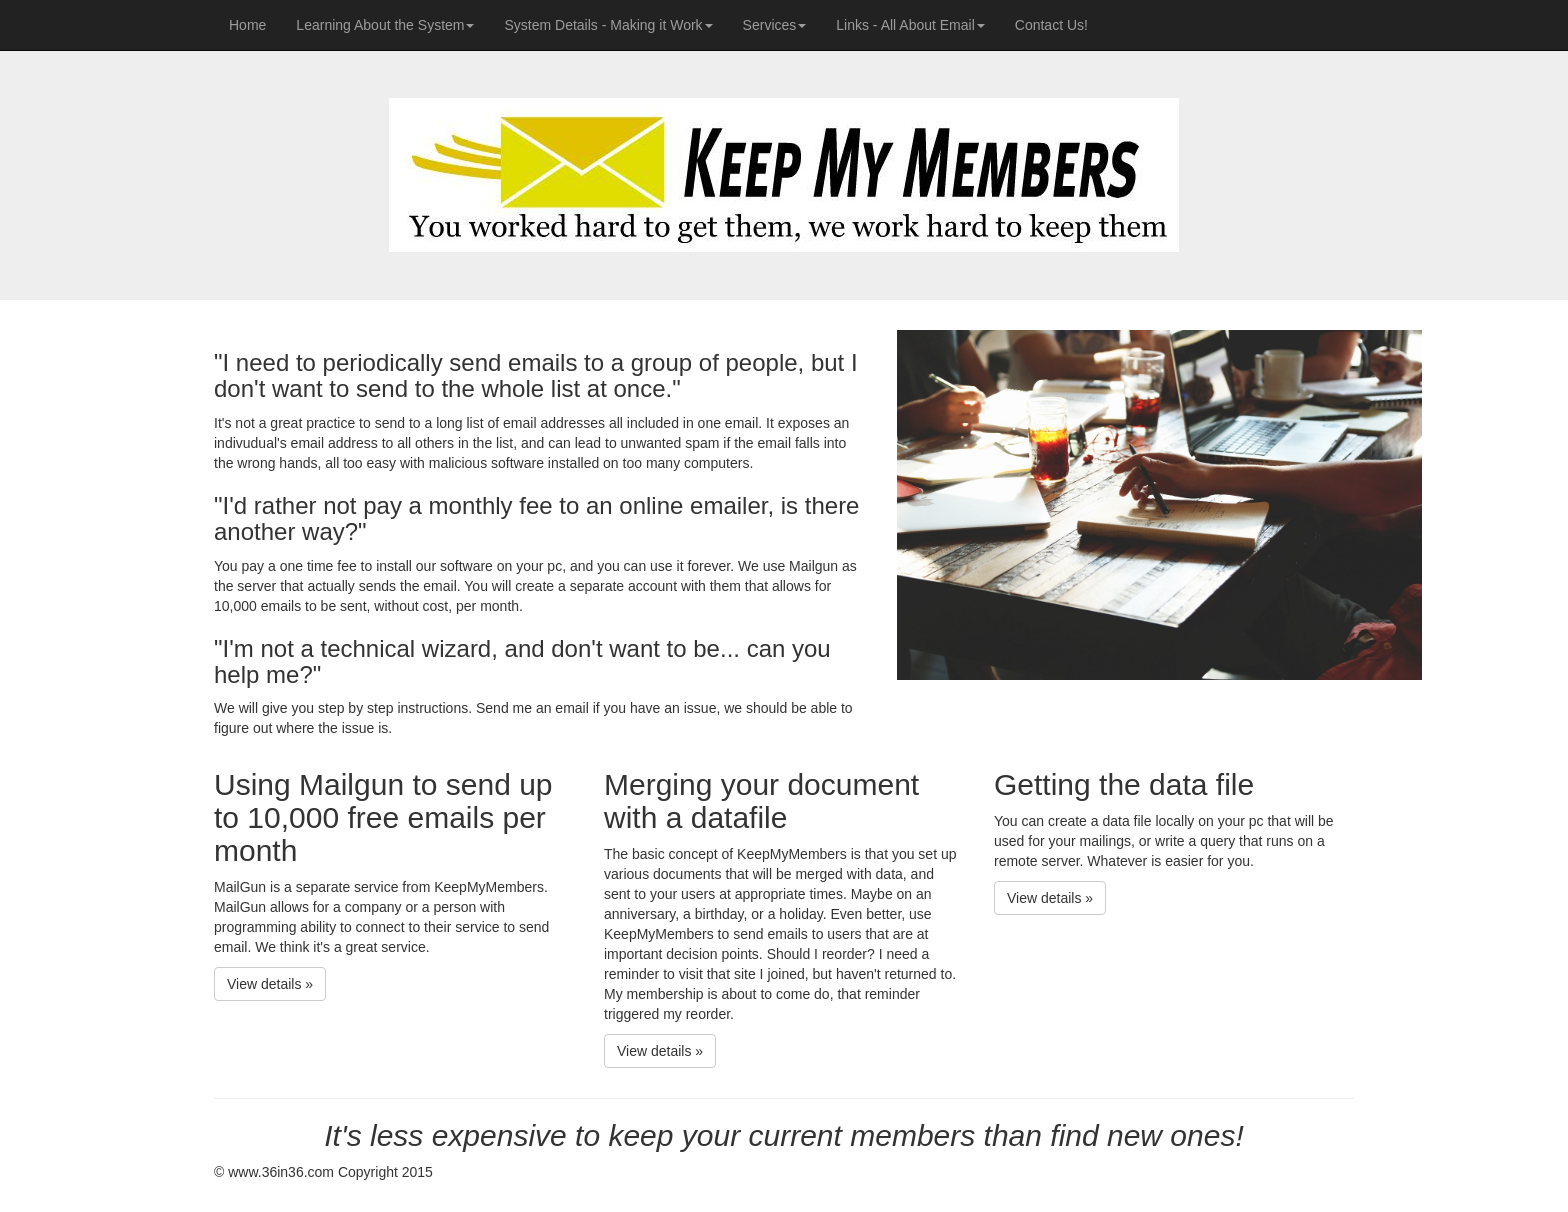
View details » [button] (270, 984)
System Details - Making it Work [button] (608, 25)
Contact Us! (1051, 25)
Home (255, 23)
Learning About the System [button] (385, 25)
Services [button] (775, 25)
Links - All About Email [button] (910, 25)
